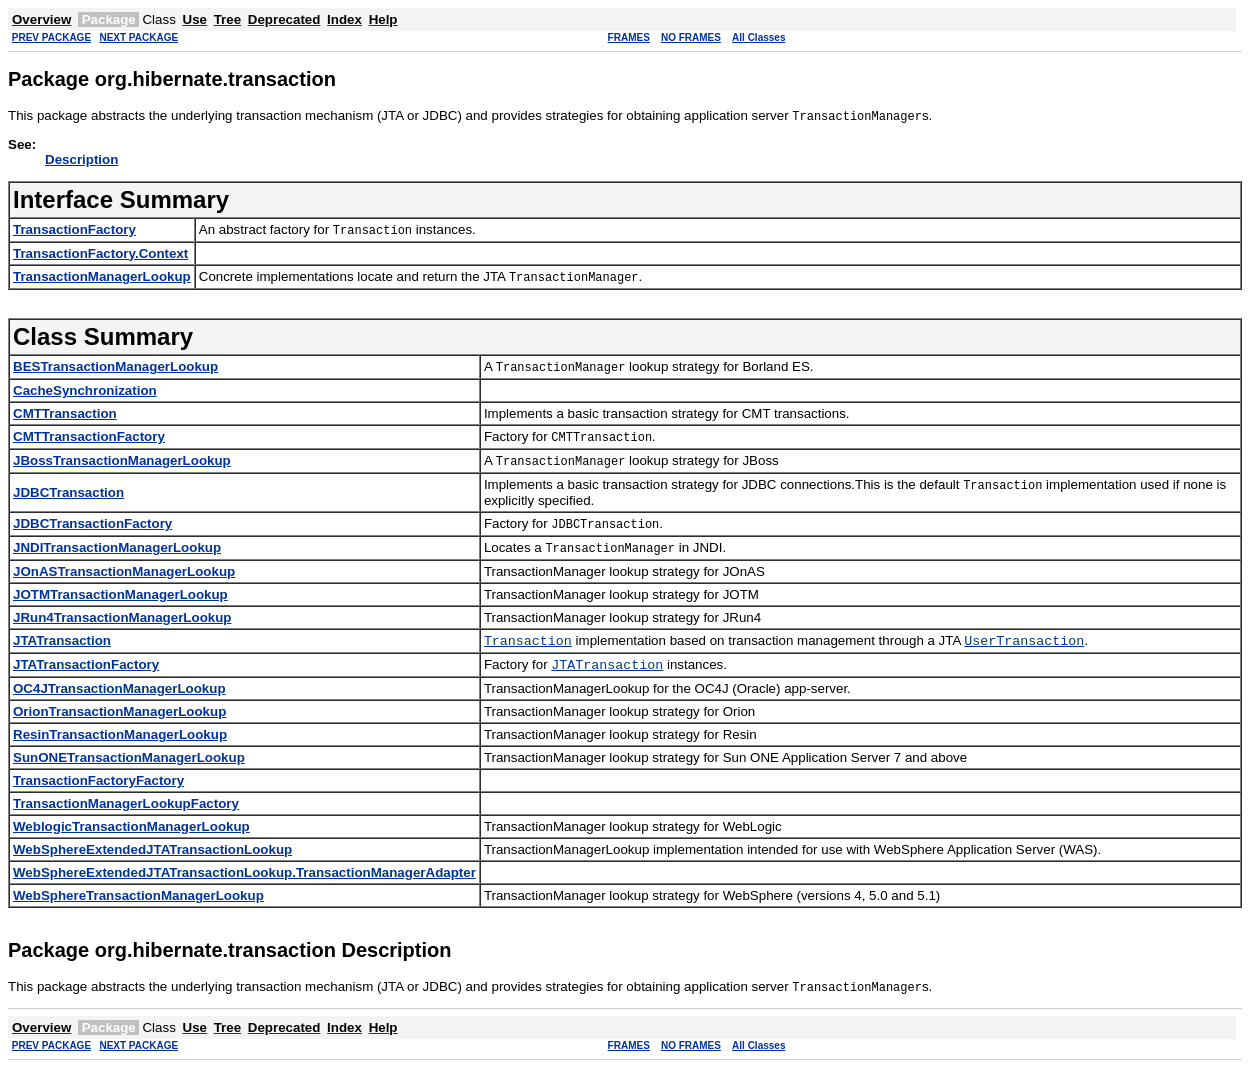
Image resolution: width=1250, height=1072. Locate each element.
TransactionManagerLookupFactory (126, 807)
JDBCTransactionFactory (92, 523)
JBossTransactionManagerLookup (122, 460)
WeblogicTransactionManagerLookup (131, 830)
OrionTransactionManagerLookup (119, 715)
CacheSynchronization (85, 390)
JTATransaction (62, 641)
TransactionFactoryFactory (98, 784)
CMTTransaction (65, 413)
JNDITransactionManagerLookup (117, 547)
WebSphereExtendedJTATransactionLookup (152, 853)
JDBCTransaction (68, 492)
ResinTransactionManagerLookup (120, 738)
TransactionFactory (74, 229)
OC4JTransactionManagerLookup (119, 692)
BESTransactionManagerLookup (115, 366)
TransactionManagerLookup (102, 276)
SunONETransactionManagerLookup (129, 761)
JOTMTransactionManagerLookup (120, 594)
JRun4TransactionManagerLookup (122, 617)
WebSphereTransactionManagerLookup (138, 899)
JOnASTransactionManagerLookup (124, 571)
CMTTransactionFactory (89, 436)
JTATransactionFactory (86, 667)
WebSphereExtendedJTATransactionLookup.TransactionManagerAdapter (244, 876)
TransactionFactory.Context (100, 253)
